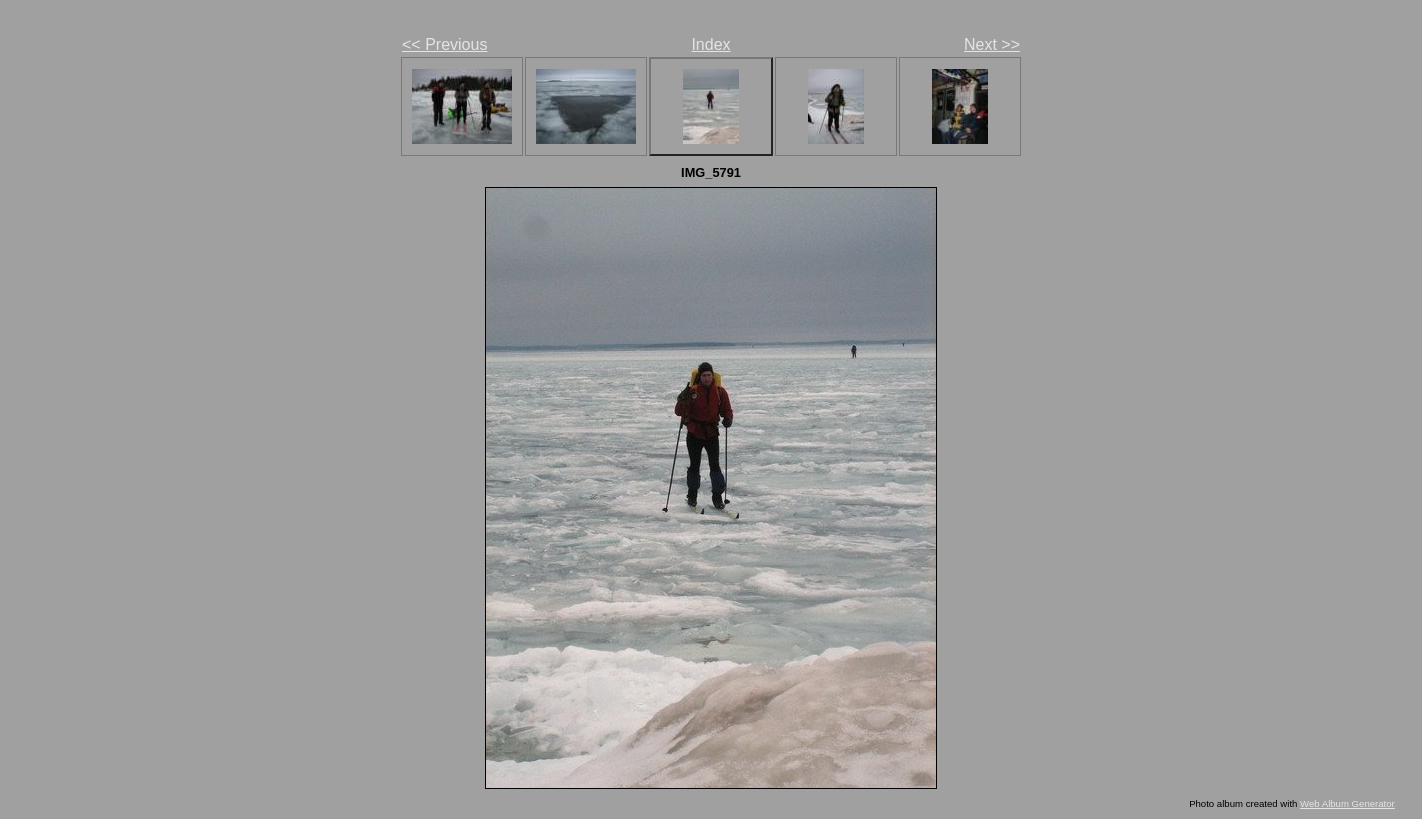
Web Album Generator (1347, 803)
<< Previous (444, 44)
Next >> (992, 44)
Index (710, 44)
